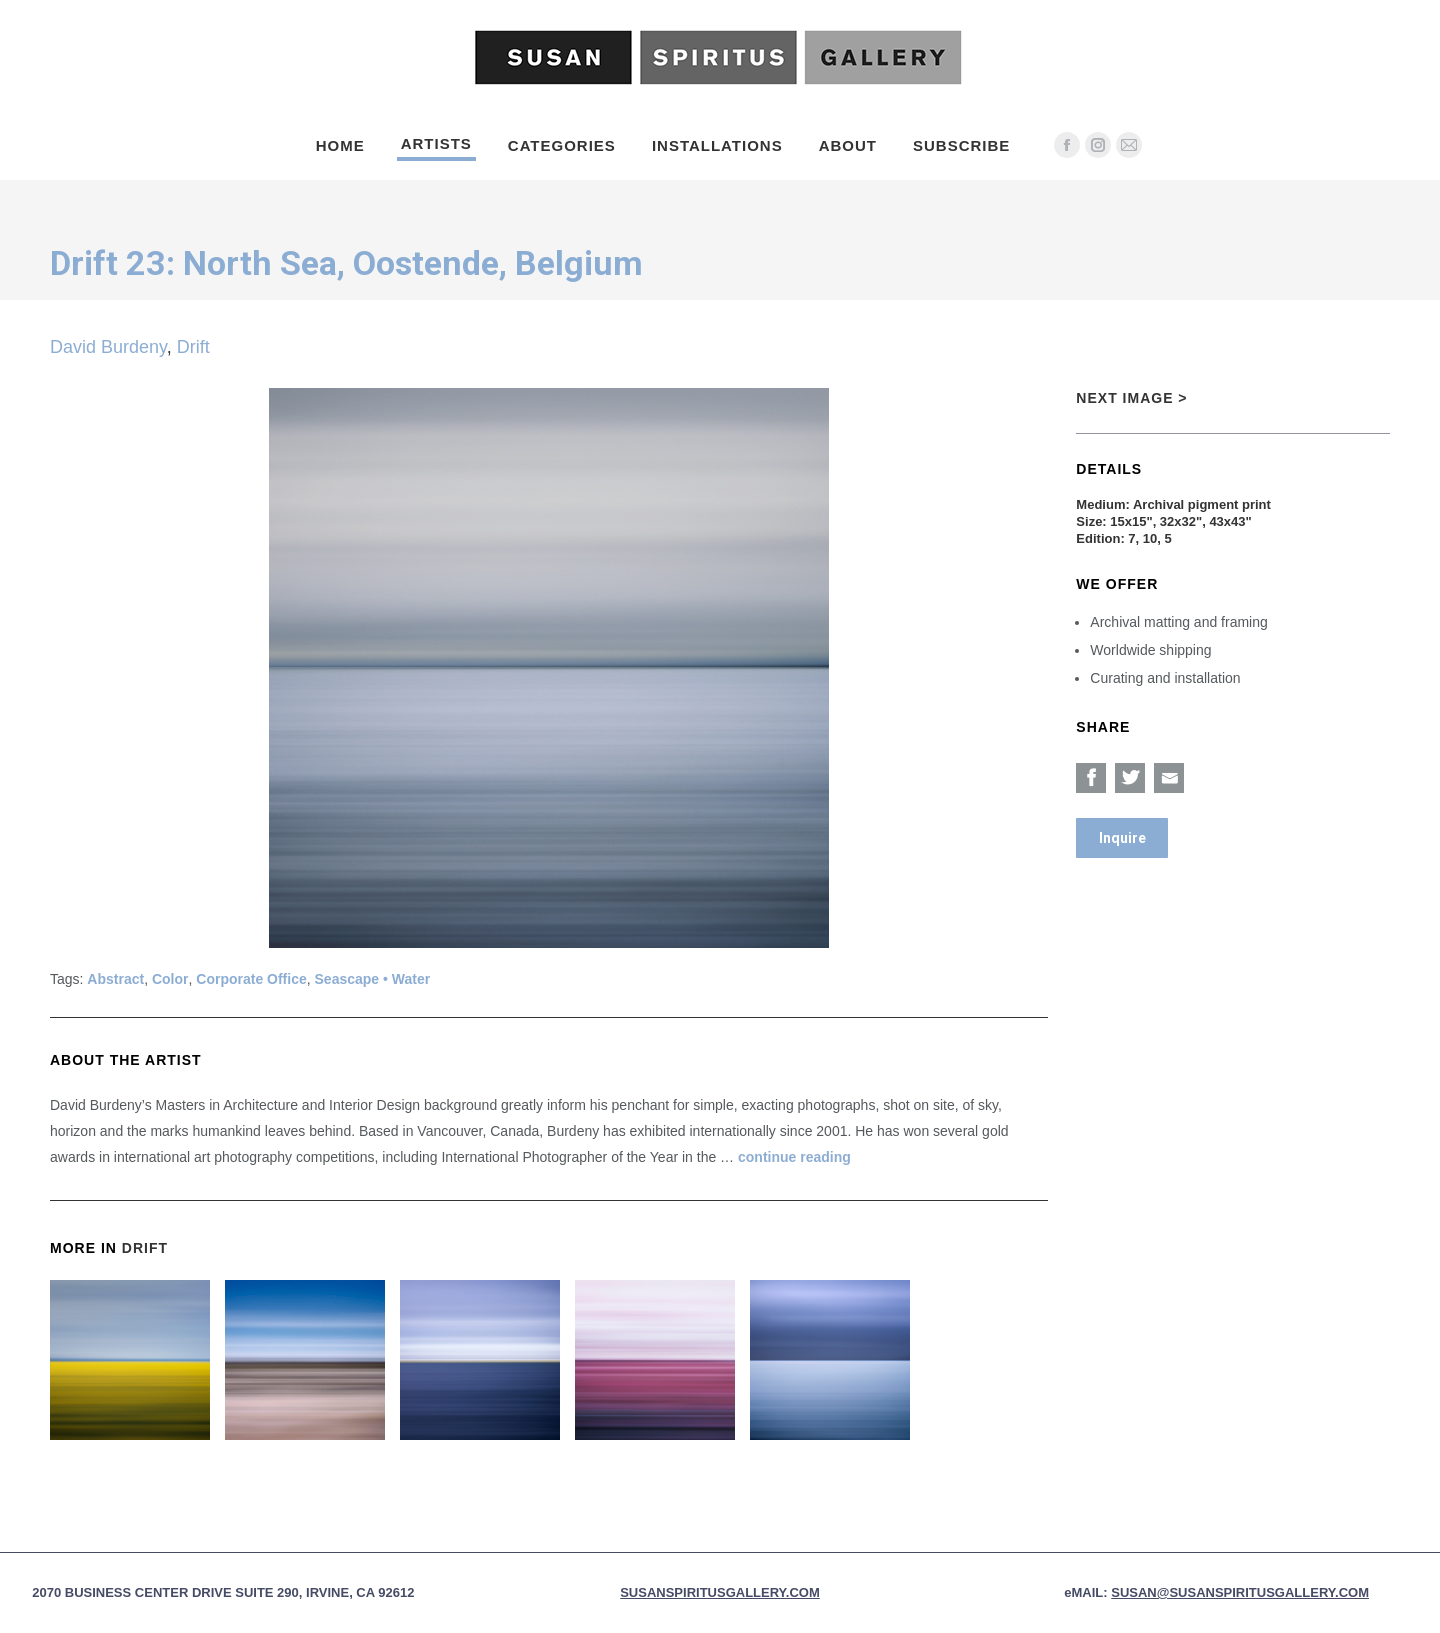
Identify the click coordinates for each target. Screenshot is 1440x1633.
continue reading (794, 1157)
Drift (193, 347)
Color (170, 979)
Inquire (1122, 838)
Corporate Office (251, 979)
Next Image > (1131, 398)
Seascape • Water (373, 979)
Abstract (115, 979)
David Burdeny (108, 347)
